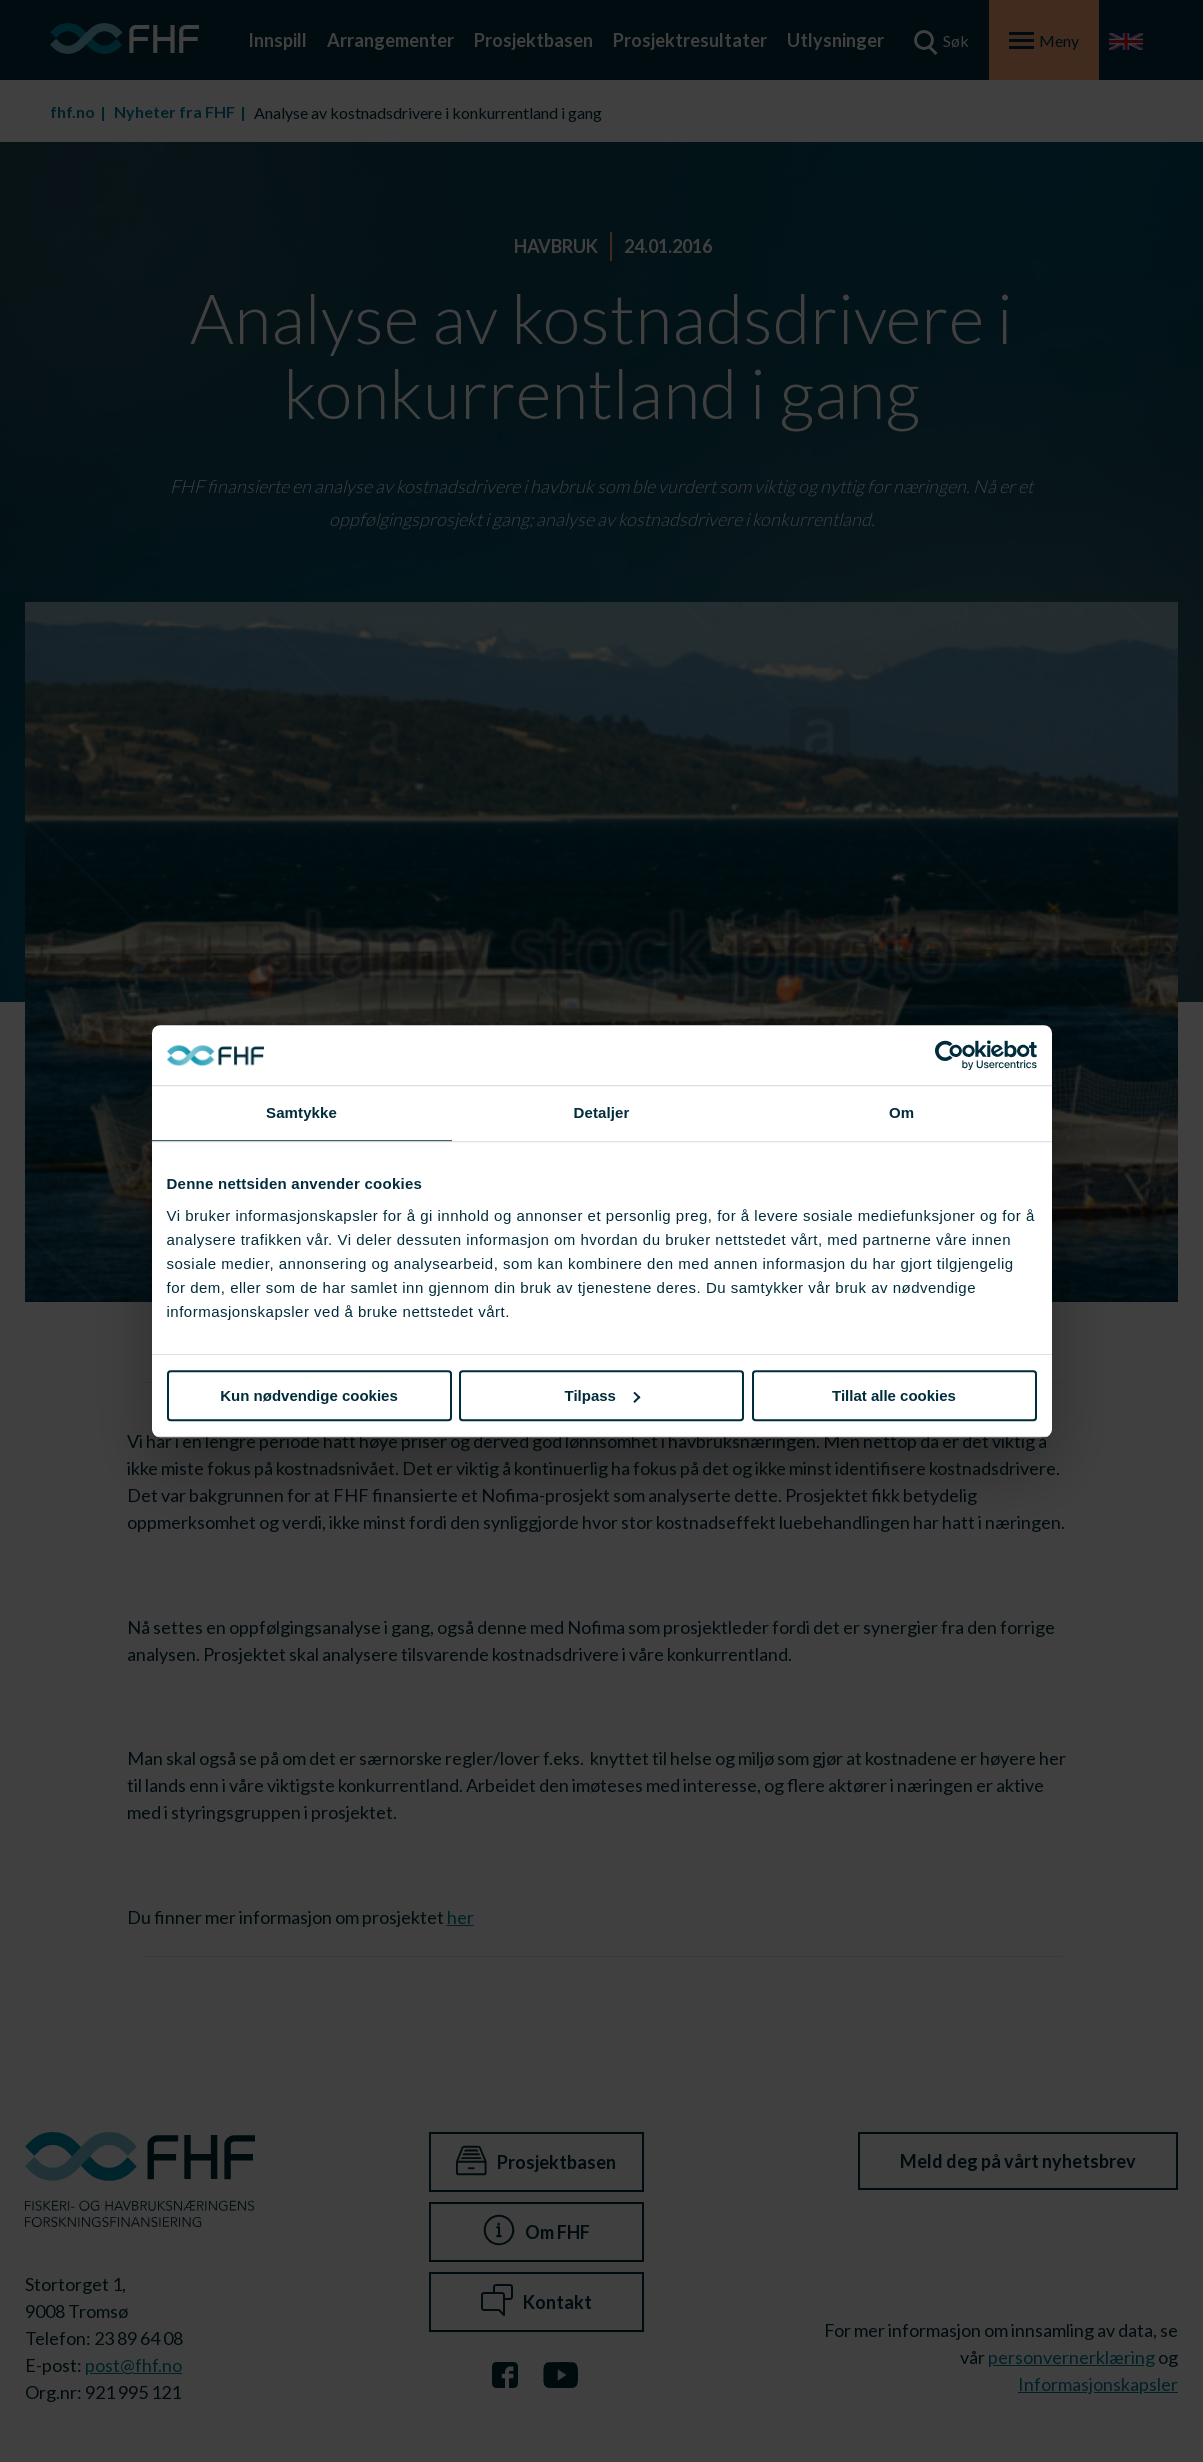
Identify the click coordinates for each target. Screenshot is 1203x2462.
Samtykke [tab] (301, 1112)
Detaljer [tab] (602, 1112)
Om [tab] (901, 1112)
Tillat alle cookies (894, 1395)
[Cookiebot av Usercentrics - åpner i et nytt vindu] (949, 1055)
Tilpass (602, 1395)
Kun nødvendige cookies (309, 1395)
